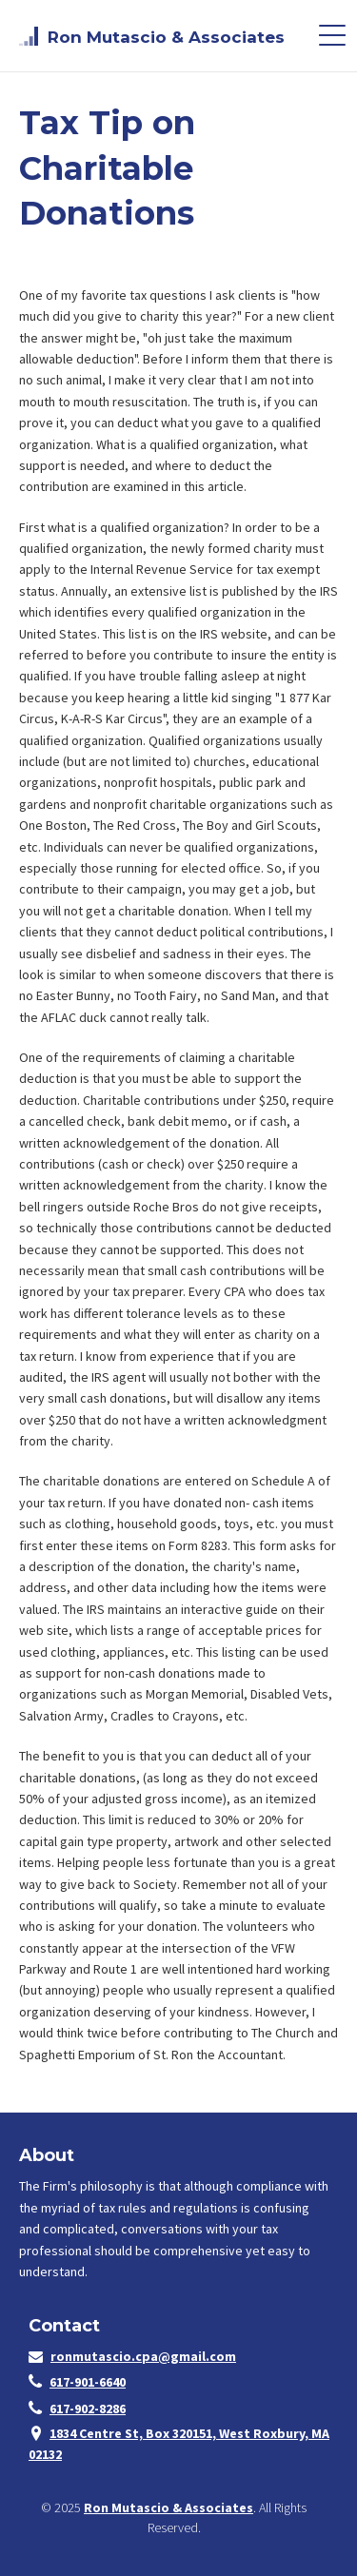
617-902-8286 (88, 2408)
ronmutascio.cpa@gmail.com (143, 2356)
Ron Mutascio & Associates (168, 2507)
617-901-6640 (88, 2381)
